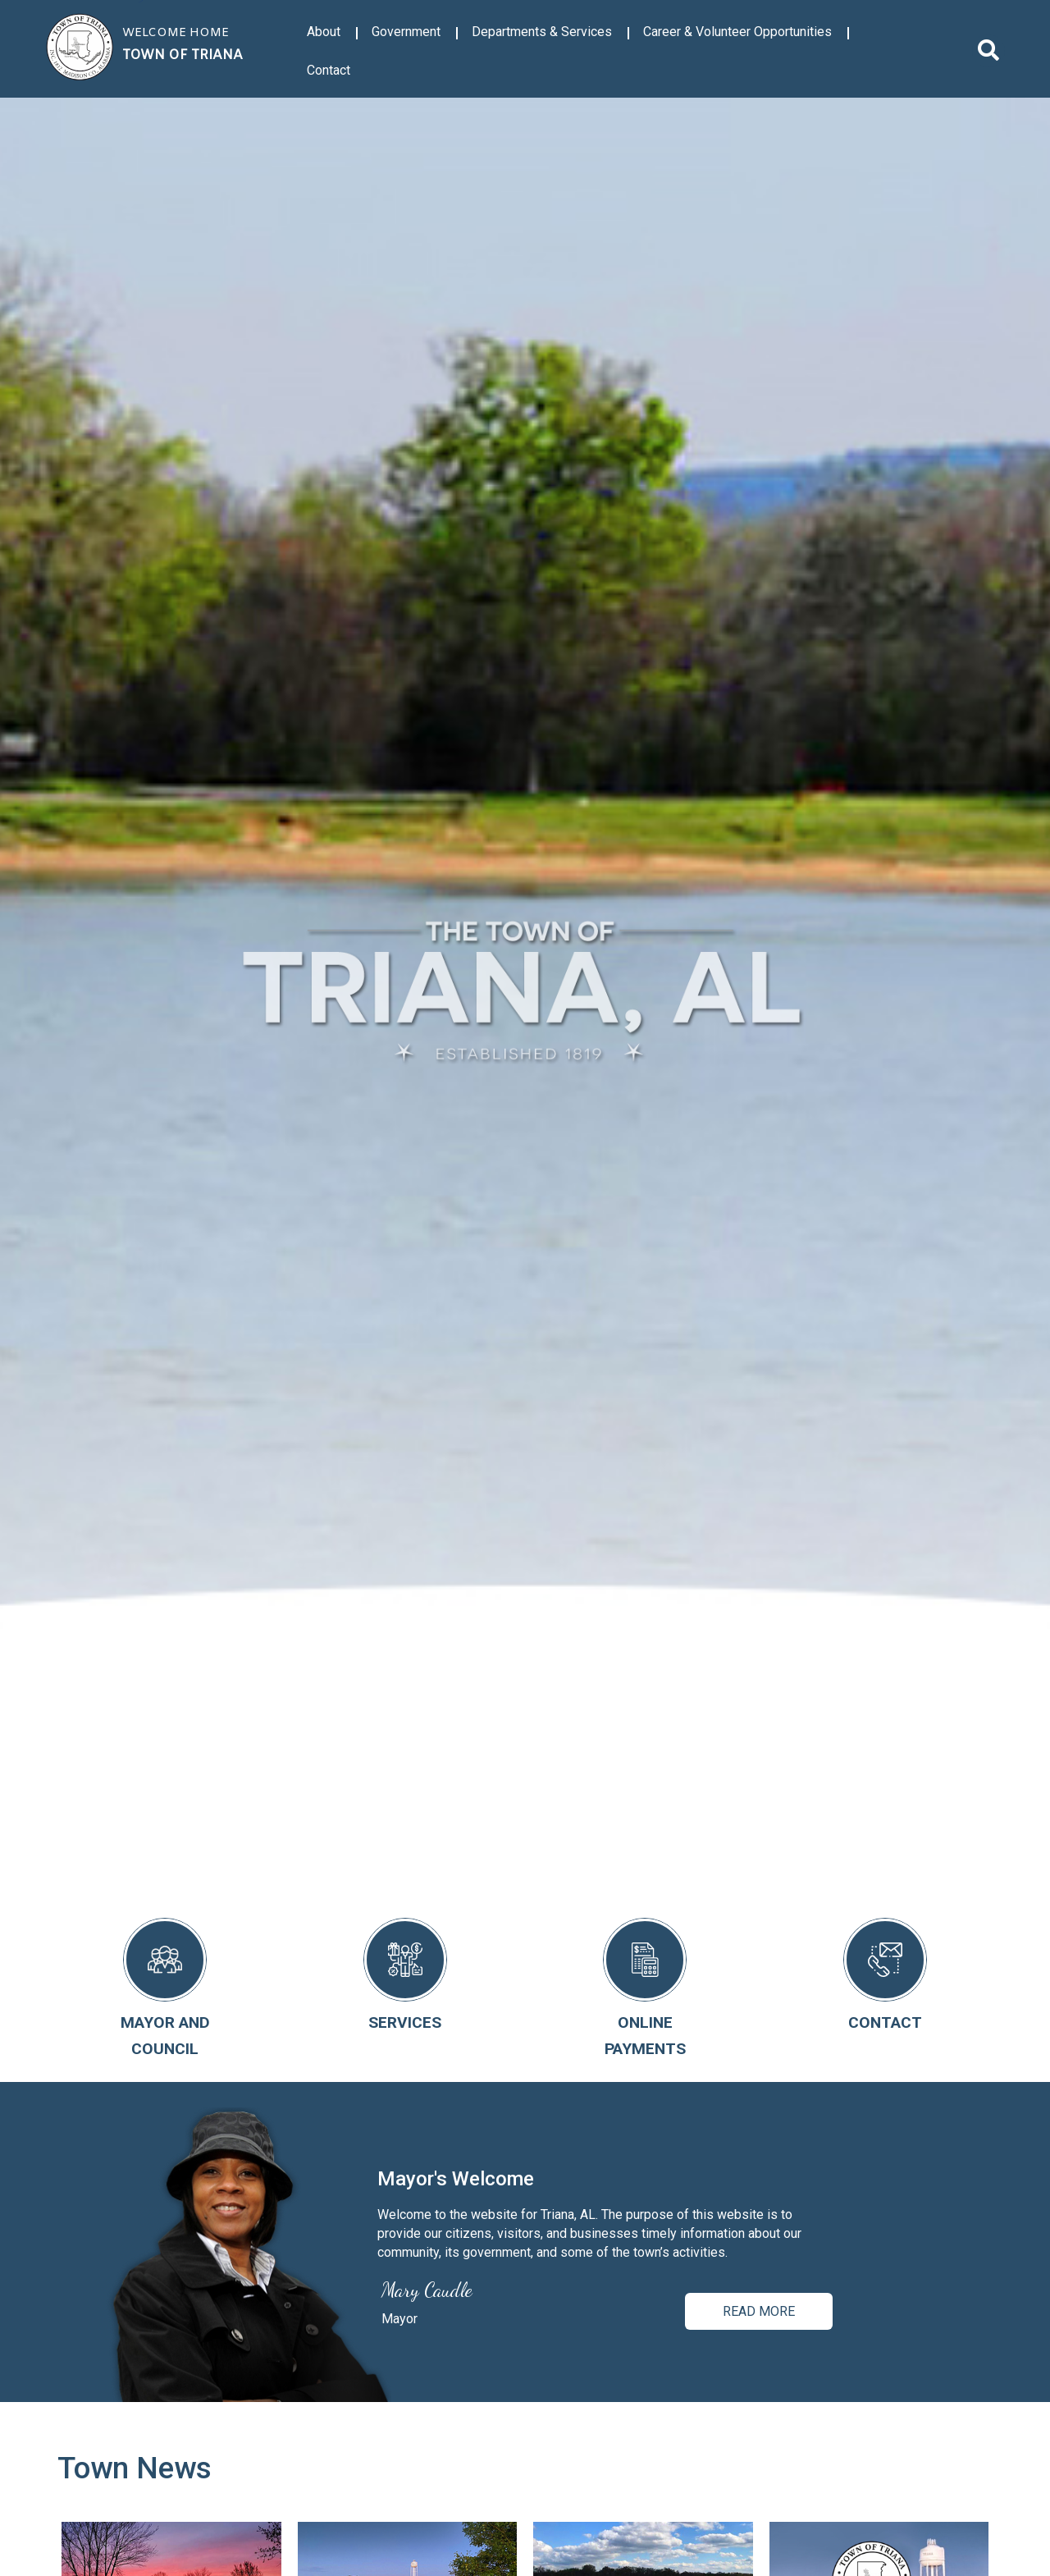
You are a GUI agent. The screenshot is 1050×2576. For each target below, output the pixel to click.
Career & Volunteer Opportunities (737, 31)
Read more (759, 2311)
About (323, 31)
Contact (328, 70)
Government (406, 31)
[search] (988, 50)
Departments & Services (542, 31)
